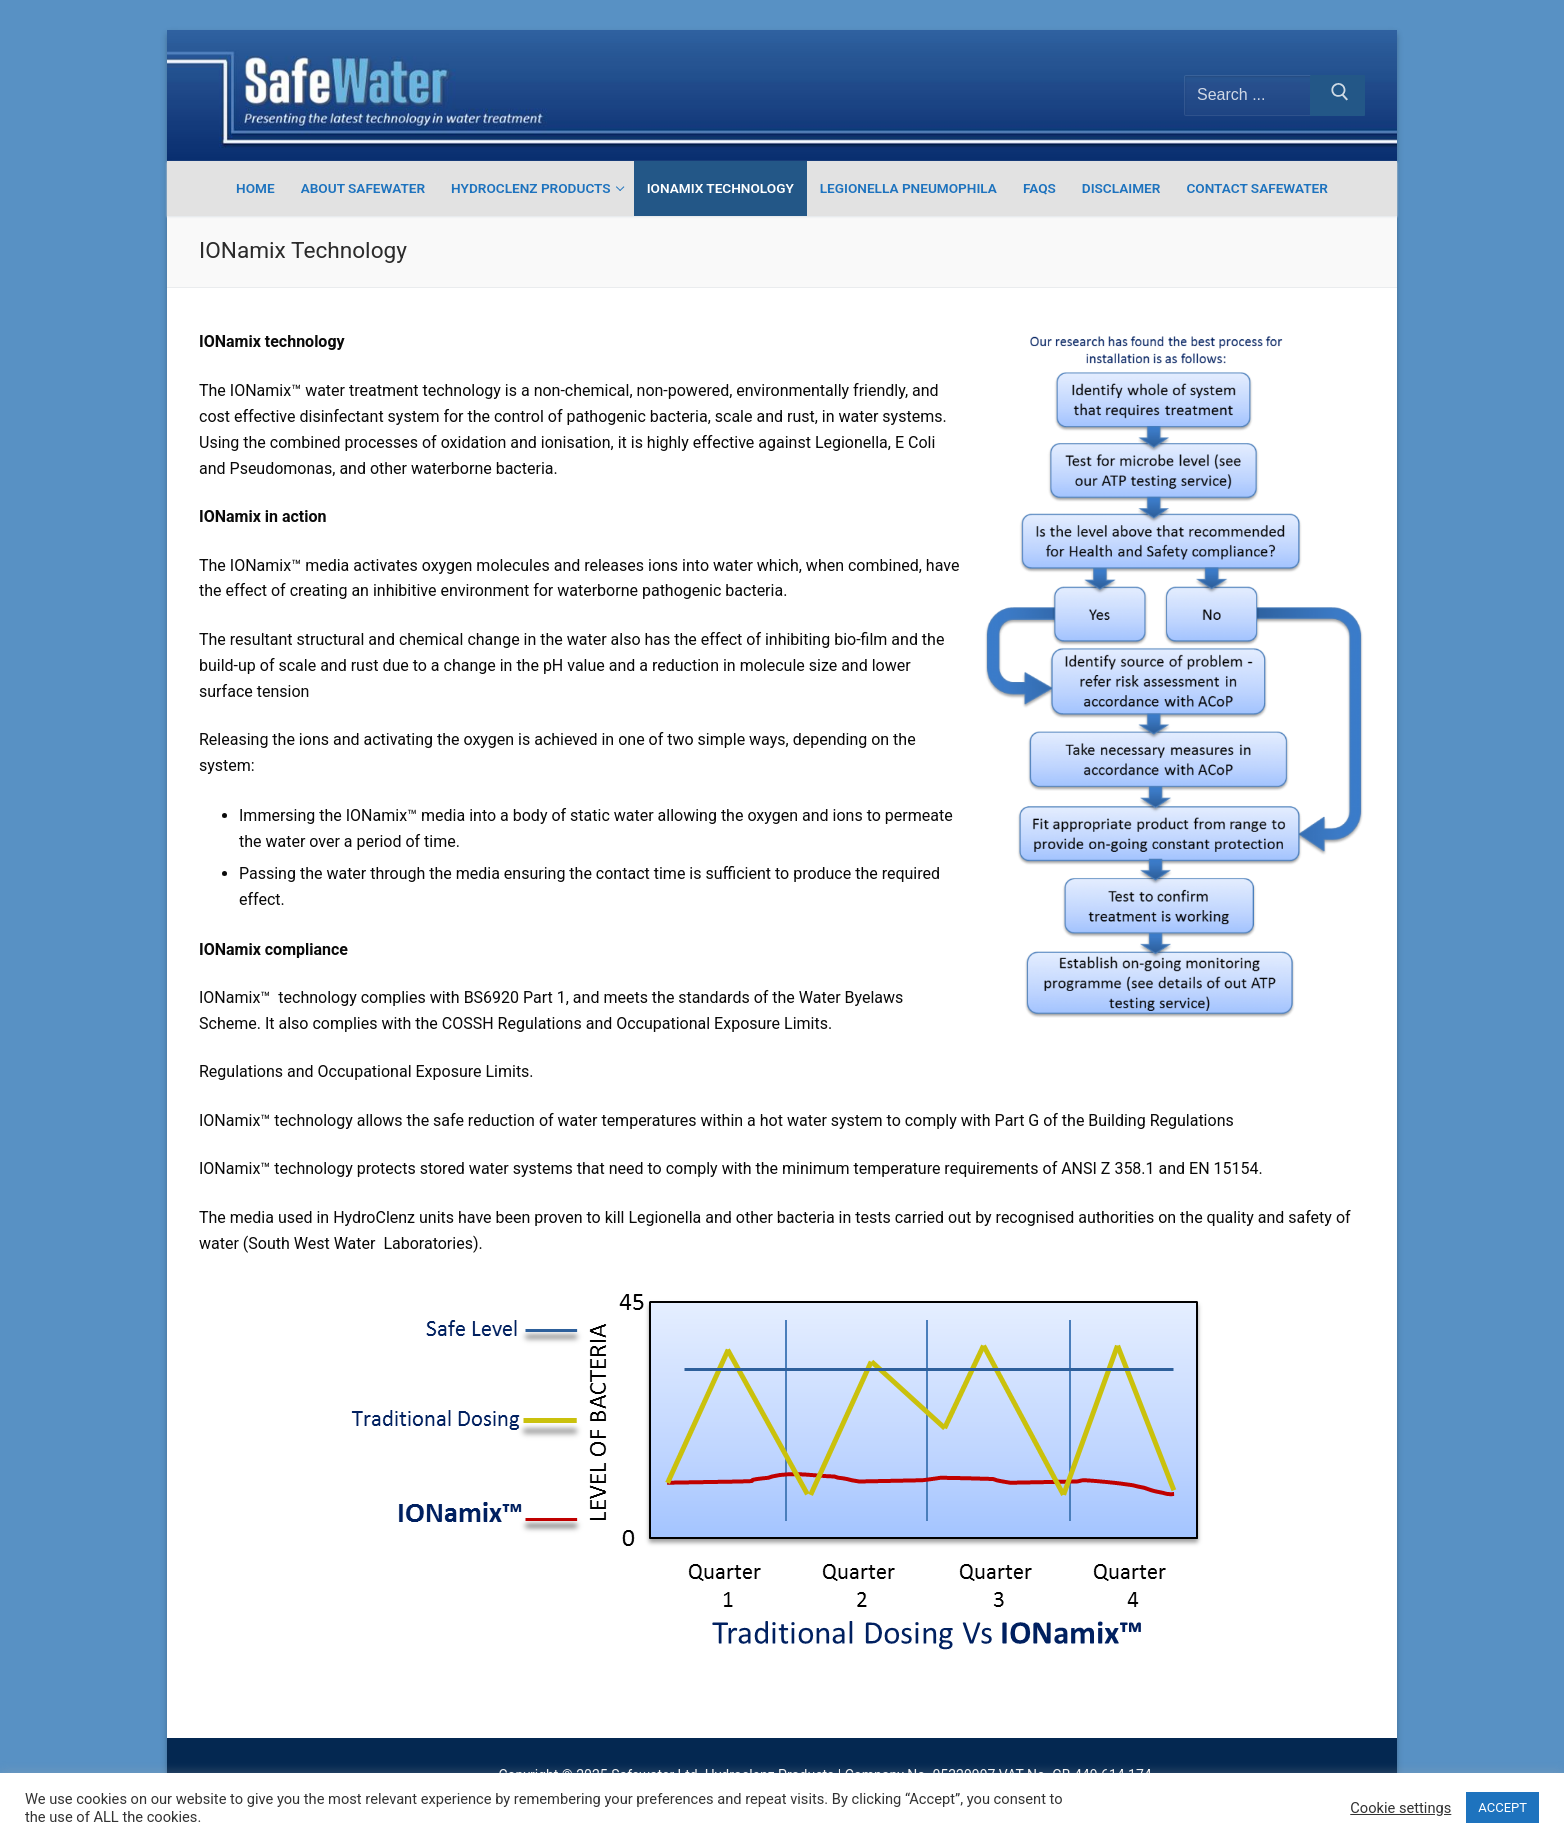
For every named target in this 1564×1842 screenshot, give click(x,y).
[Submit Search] (1337, 96)
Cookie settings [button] (1400, 1808)
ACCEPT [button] (1502, 1807)
